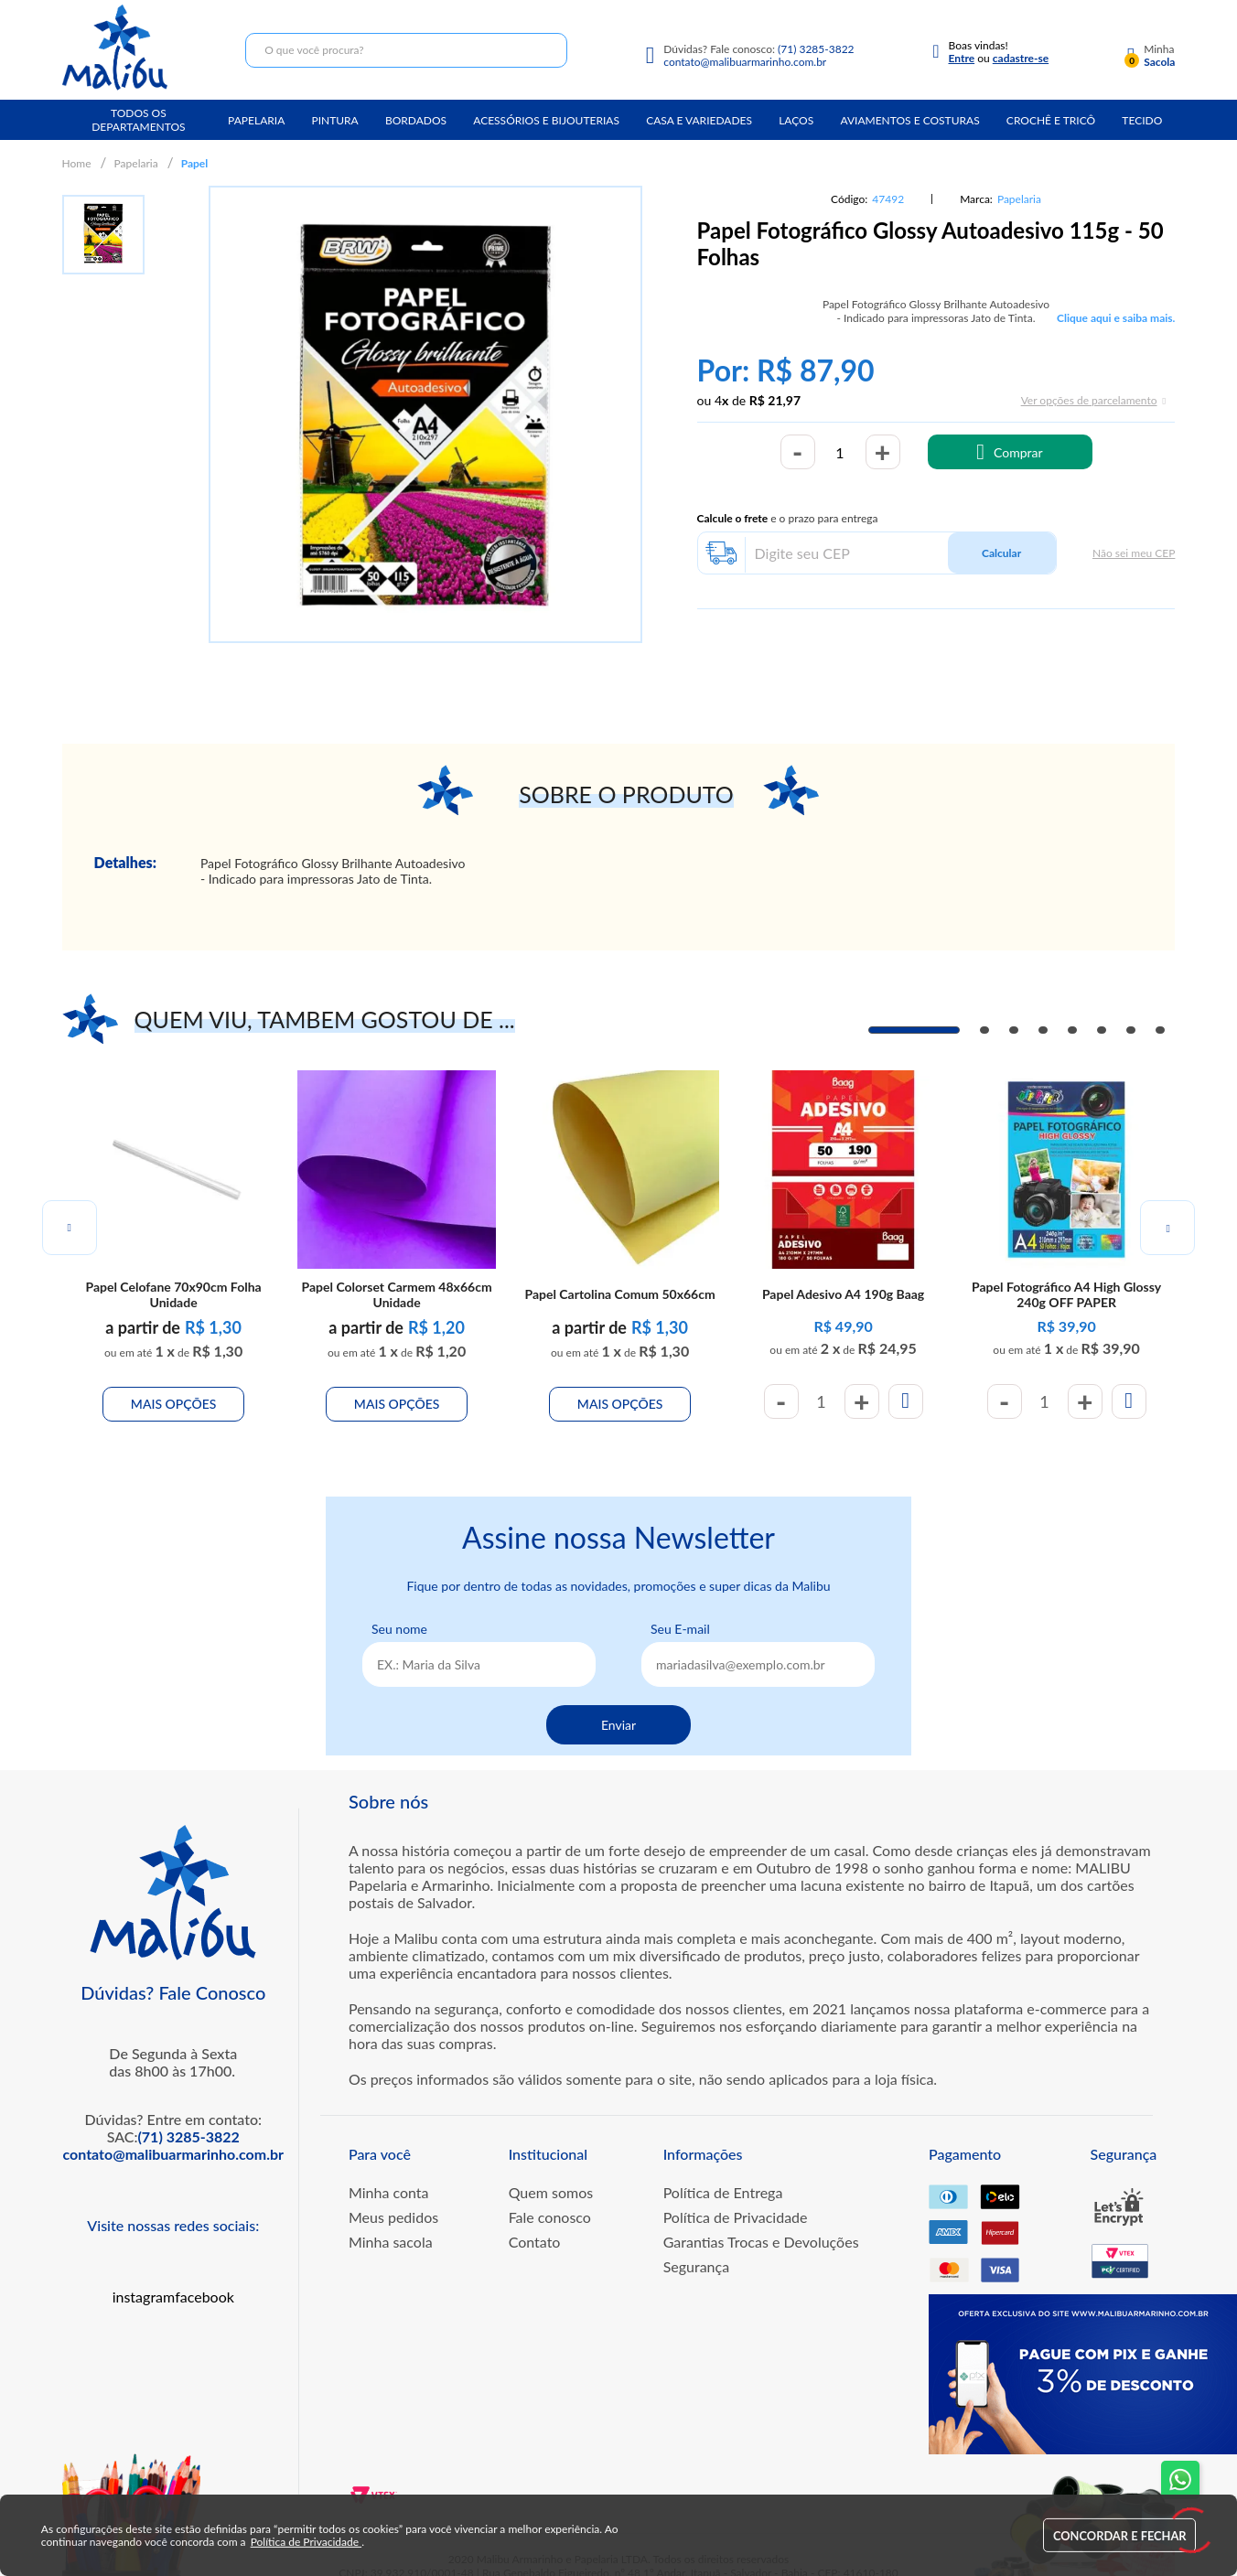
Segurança (696, 2247)
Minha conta (389, 2173)
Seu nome (399, 1609)
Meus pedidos (393, 2197)
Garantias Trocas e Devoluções (761, 2222)
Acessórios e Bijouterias (546, 120)
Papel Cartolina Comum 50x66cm (620, 1267)
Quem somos (551, 2173)
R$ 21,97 (775, 400)
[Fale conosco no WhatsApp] (1180, 2480)
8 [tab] (1160, 1030)
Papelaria (256, 120)
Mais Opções (174, 1378)
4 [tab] (1043, 1030)
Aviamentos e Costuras (909, 120)
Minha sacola (391, 2222)
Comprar (1018, 452)
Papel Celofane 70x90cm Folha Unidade (173, 1267)
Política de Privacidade (735, 2197)
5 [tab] (1072, 1030)
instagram (144, 2277)
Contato (535, 2222)
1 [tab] (914, 1030)
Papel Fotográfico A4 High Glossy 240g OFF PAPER (1066, 1267)
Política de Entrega (723, 2173)
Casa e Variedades (699, 120)
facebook (204, 2277)
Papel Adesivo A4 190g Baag (843, 1268)
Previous (69, 1217)
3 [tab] (1013, 1030)
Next (1167, 1217)
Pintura (334, 120)
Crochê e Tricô (1050, 120)
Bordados (415, 120)
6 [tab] (1101, 1030)
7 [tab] (1130, 1030)
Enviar (618, 1705)
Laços (796, 120)
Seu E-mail (680, 1609)
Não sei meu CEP (1133, 553)
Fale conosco (550, 2197)
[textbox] (406, 50)
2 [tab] (984, 1030)
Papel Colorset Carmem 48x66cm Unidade (396, 1267)
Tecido (1142, 120)
